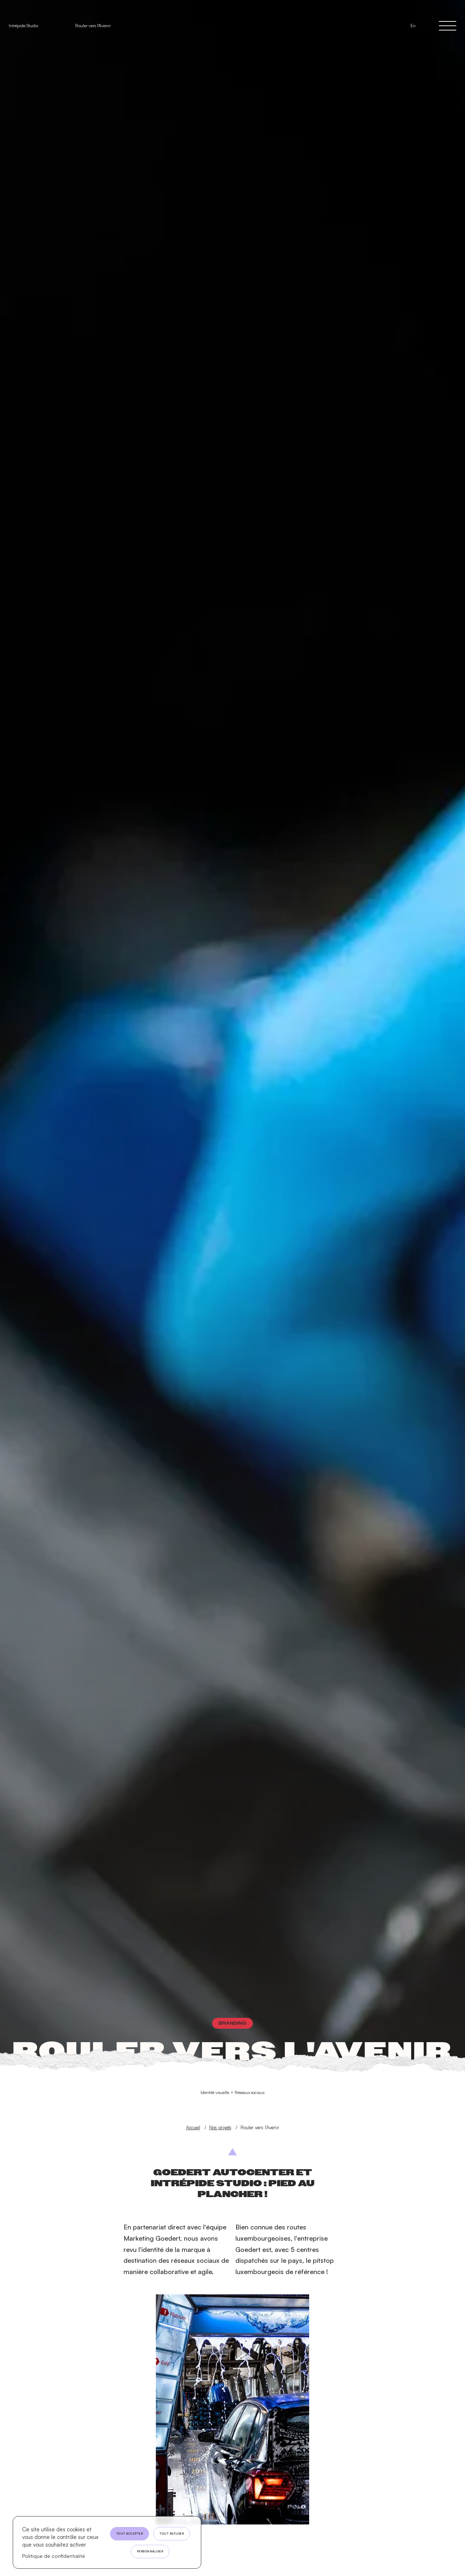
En (413, 25)
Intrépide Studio (23, 25)
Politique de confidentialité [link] (53, 2556)
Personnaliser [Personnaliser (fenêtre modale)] (150, 2551)
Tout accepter (129, 2533)
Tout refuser (171, 2533)
